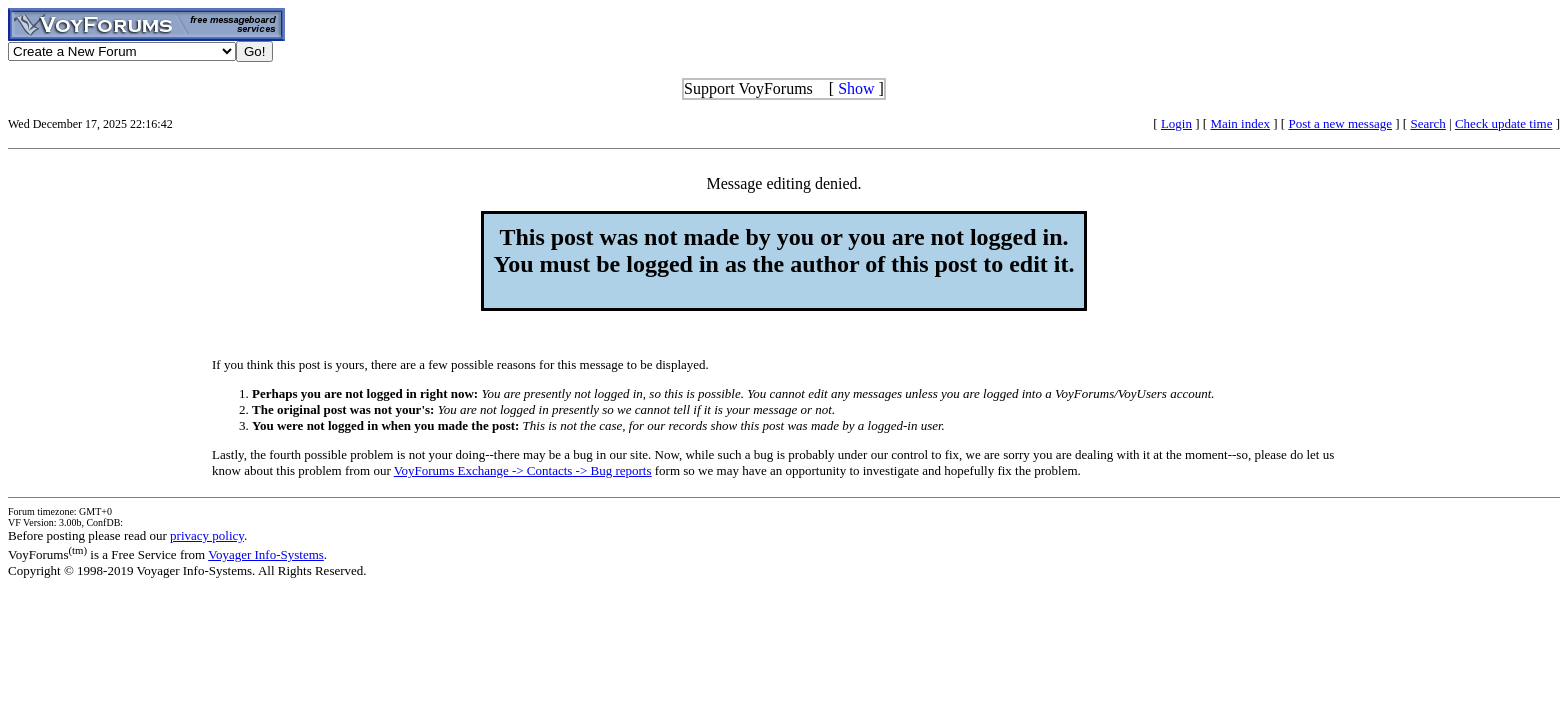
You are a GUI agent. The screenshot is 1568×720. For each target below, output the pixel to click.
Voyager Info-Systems (266, 554)
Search (1427, 123)
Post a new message (1340, 123)
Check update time (1503, 123)
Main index (1240, 123)
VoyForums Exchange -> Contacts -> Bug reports (523, 470)
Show (856, 88)
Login (1176, 123)
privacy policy (207, 535)
